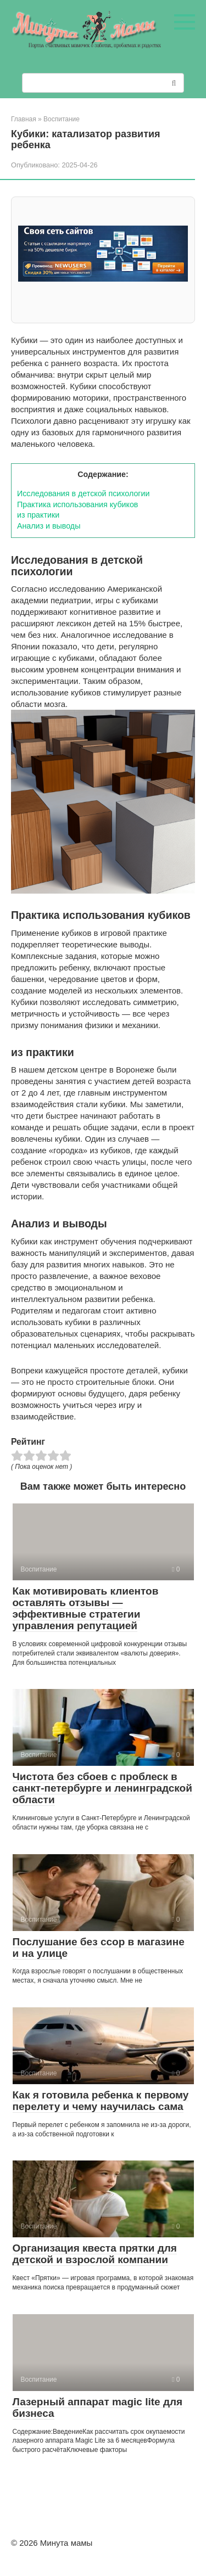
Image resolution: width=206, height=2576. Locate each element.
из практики (38, 514)
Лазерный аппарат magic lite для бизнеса (98, 2407)
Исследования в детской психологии (83, 493)
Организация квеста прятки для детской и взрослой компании (95, 2253)
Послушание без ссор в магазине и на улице (99, 1947)
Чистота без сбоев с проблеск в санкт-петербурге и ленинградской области (102, 1788)
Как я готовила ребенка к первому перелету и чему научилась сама (101, 2100)
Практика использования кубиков (77, 504)
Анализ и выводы (48, 525)
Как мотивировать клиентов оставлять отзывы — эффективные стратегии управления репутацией (86, 1608)
